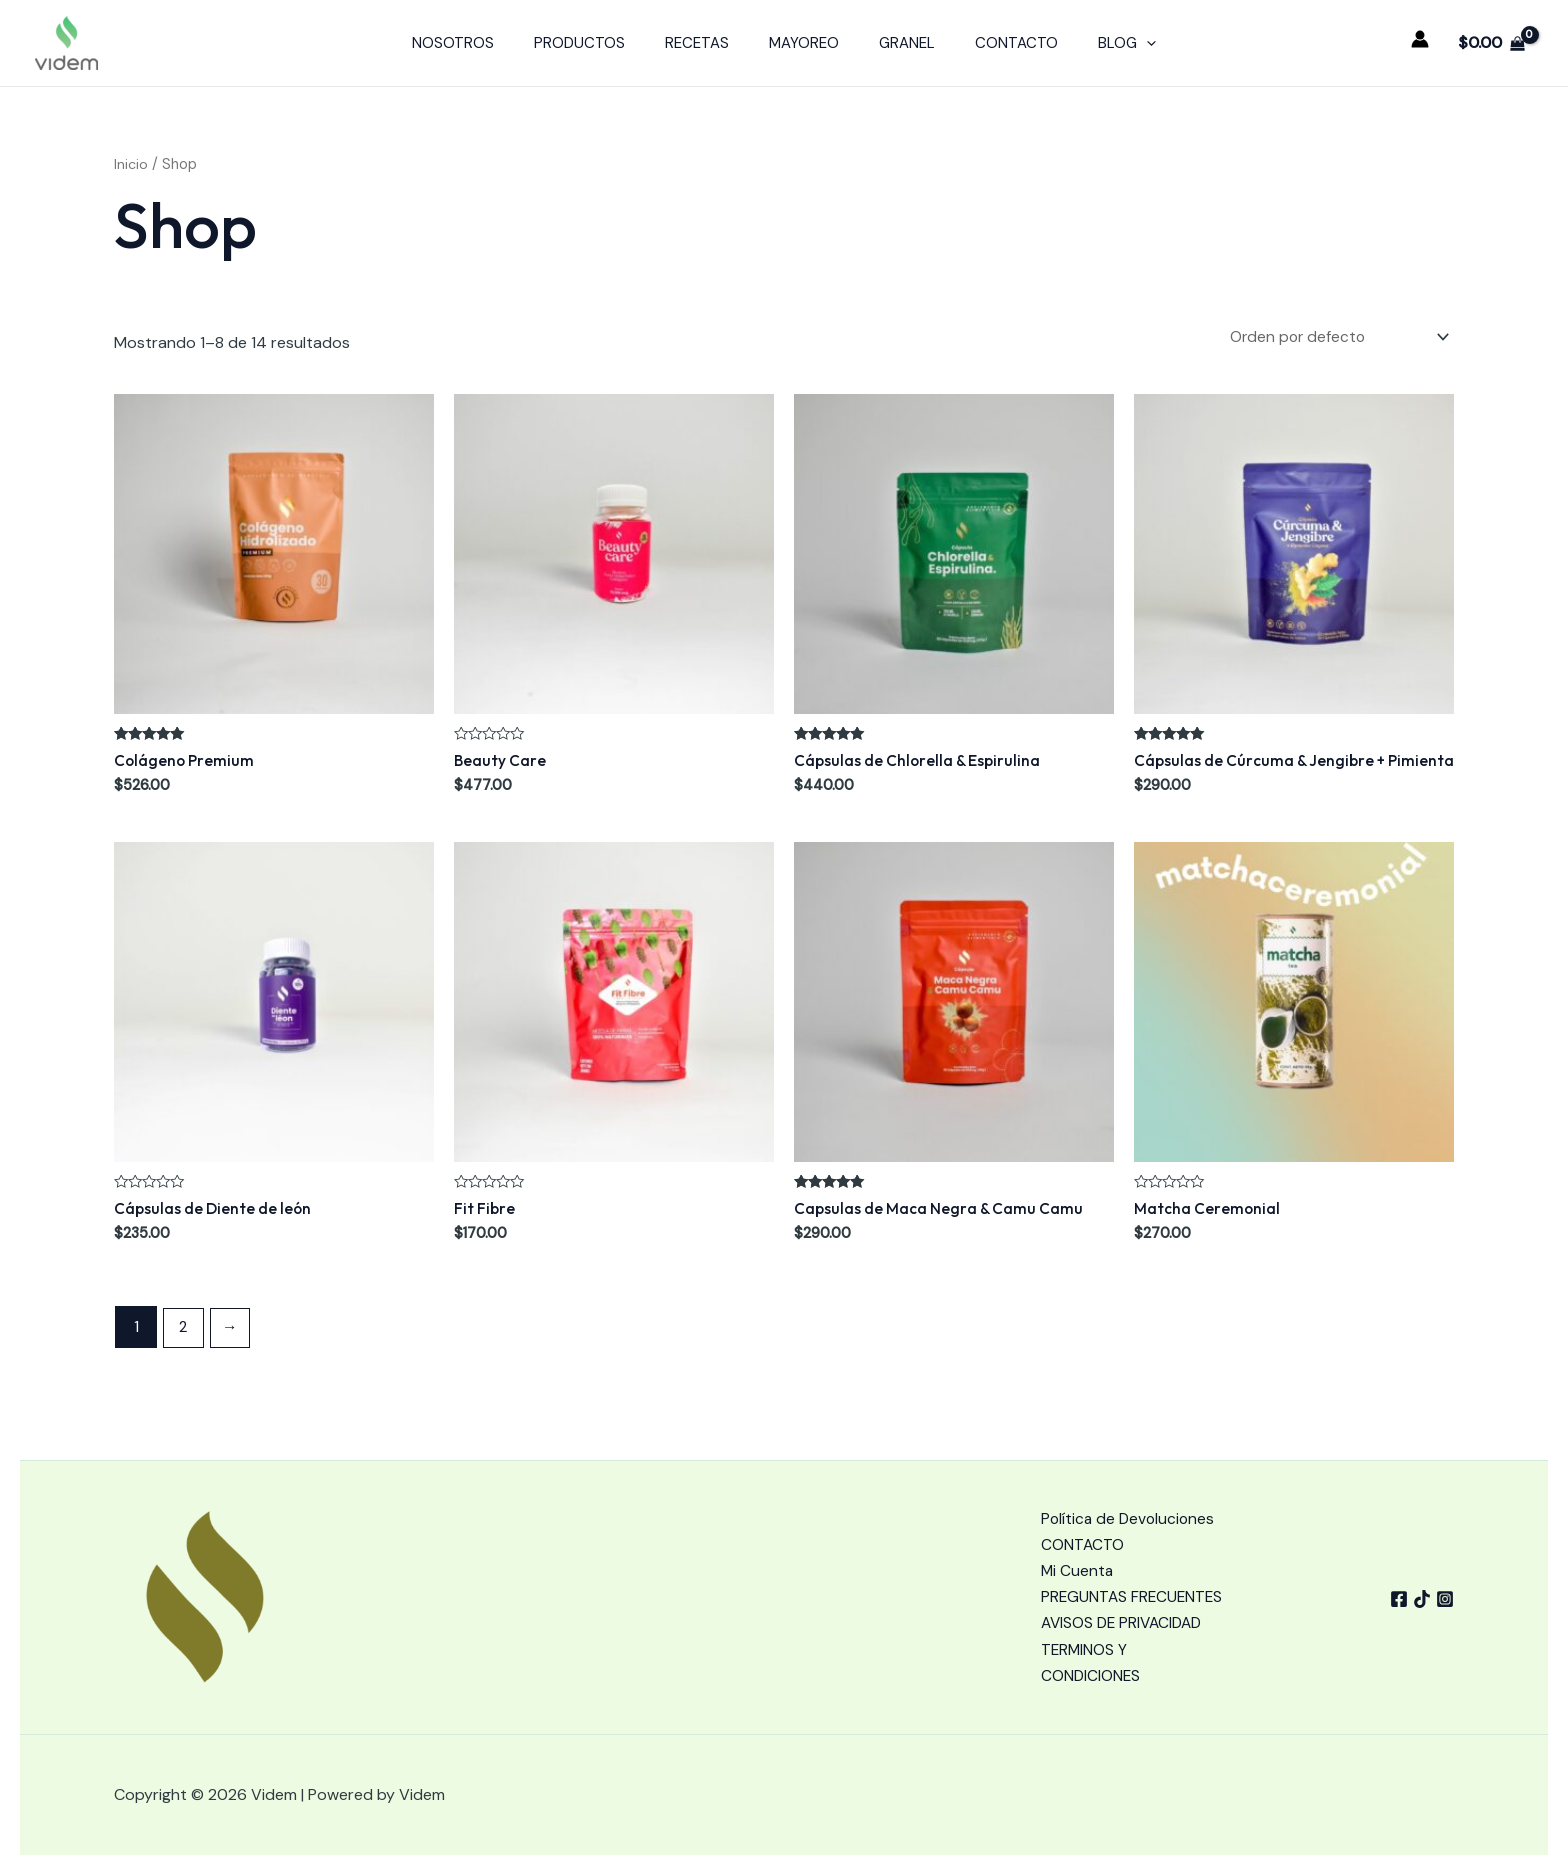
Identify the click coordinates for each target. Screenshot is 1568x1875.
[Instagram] (1445, 1582)
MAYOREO (804, 43)
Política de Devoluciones (1130, 1485)
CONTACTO (996, 43)
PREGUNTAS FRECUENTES (1088, 1580)
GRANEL (897, 43)
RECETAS (707, 43)
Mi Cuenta (1078, 1539)
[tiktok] (1415, 1582)
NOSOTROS (483, 43)
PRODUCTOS (599, 43)
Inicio (131, 164)
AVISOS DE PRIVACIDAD (1124, 1621)
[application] (1116, 43)
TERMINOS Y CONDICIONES (1091, 1662)
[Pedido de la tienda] (1332, 337)
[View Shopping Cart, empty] (1491, 43)
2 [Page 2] (184, 1328)
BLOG (1097, 43)
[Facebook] (1385, 1582)
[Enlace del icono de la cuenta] (1420, 39)
